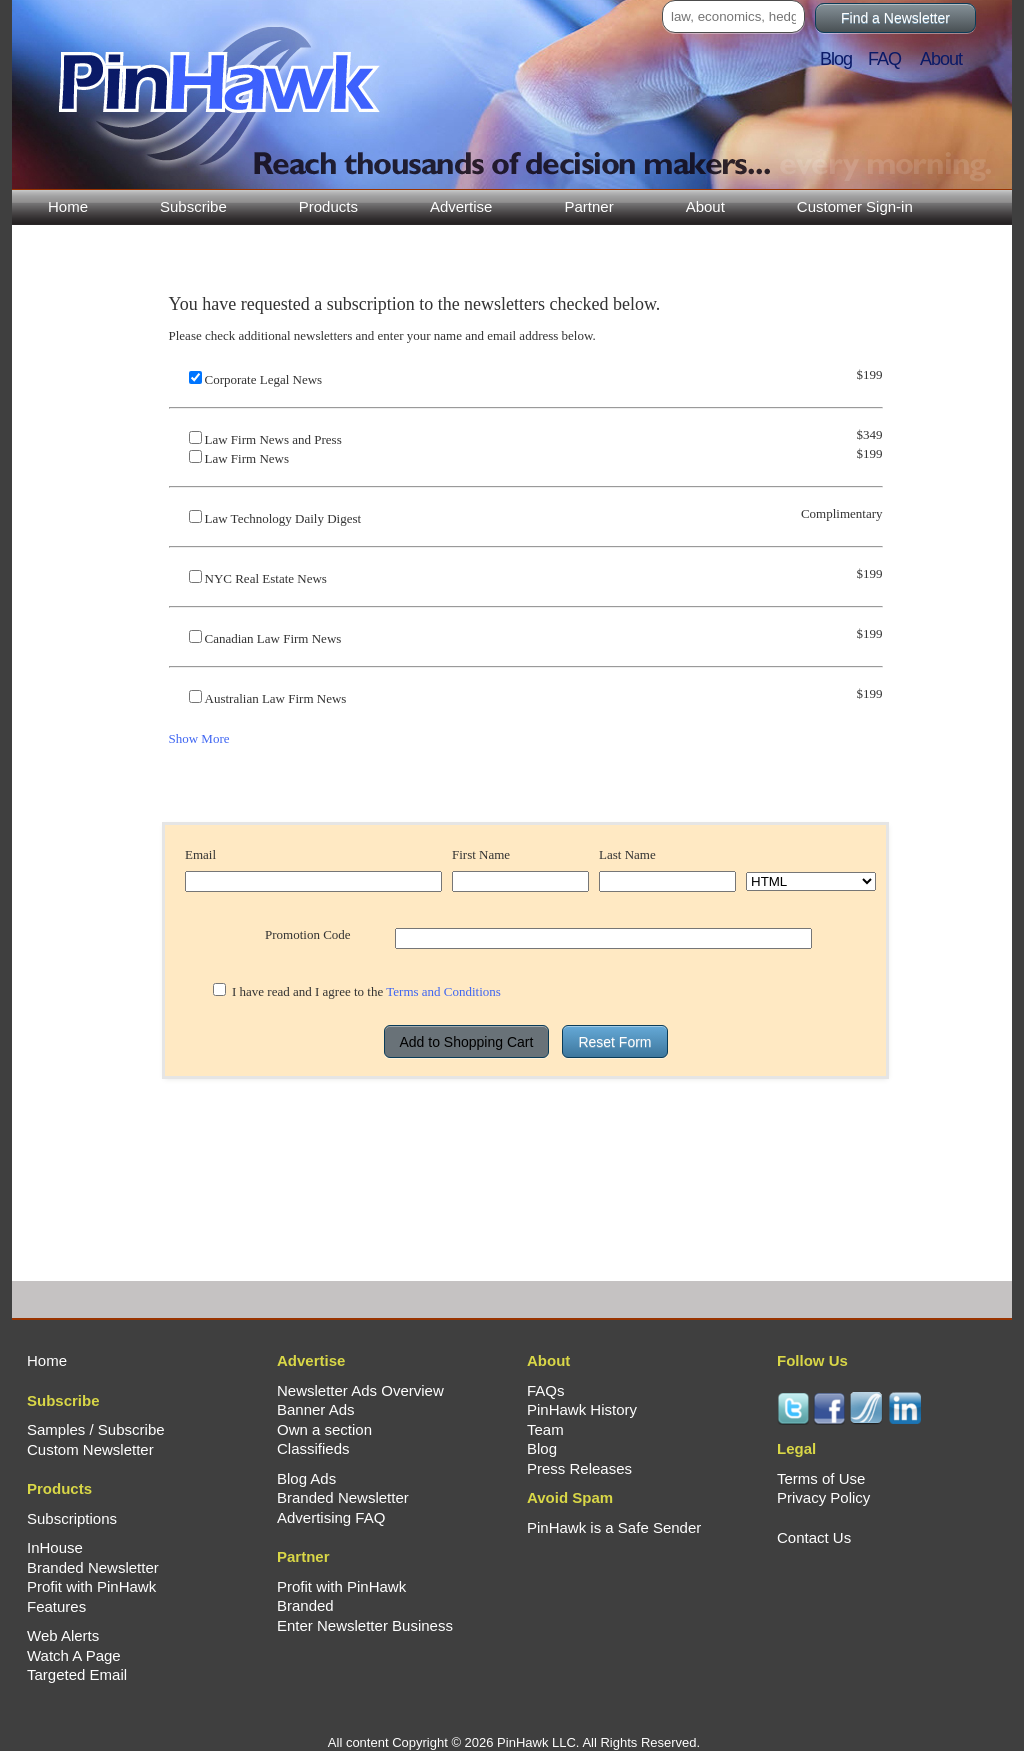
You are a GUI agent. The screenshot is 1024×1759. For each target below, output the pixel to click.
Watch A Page (74, 1655)
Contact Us (814, 1537)
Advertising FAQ (331, 1517)
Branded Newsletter (93, 1567)
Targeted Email (77, 1674)
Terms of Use (821, 1478)
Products (328, 206)
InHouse (55, 1547)
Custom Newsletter (90, 1449)
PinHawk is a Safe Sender (614, 1527)
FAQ (892, 59)
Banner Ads (316, 1409)
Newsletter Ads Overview (360, 1390)
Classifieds (313, 1448)
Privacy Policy (823, 1497)
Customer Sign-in (855, 206)
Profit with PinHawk (91, 1586)
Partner (588, 206)
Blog (842, 59)
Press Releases (579, 1468)
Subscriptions (72, 1518)
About (705, 206)
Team (545, 1429)
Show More (199, 738)
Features (56, 1606)
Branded (305, 1605)
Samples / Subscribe (96, 1429)
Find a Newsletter (895, 18)
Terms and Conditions (443, 991)
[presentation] (526, 1119)
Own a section (324, 1429)
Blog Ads (306, 1478)
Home (68, 206)
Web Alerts (63, 1635)
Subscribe (193, 206)
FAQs (546, 1390)
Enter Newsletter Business (365, 1625)
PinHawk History (582, 1409)
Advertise (461, 206)
